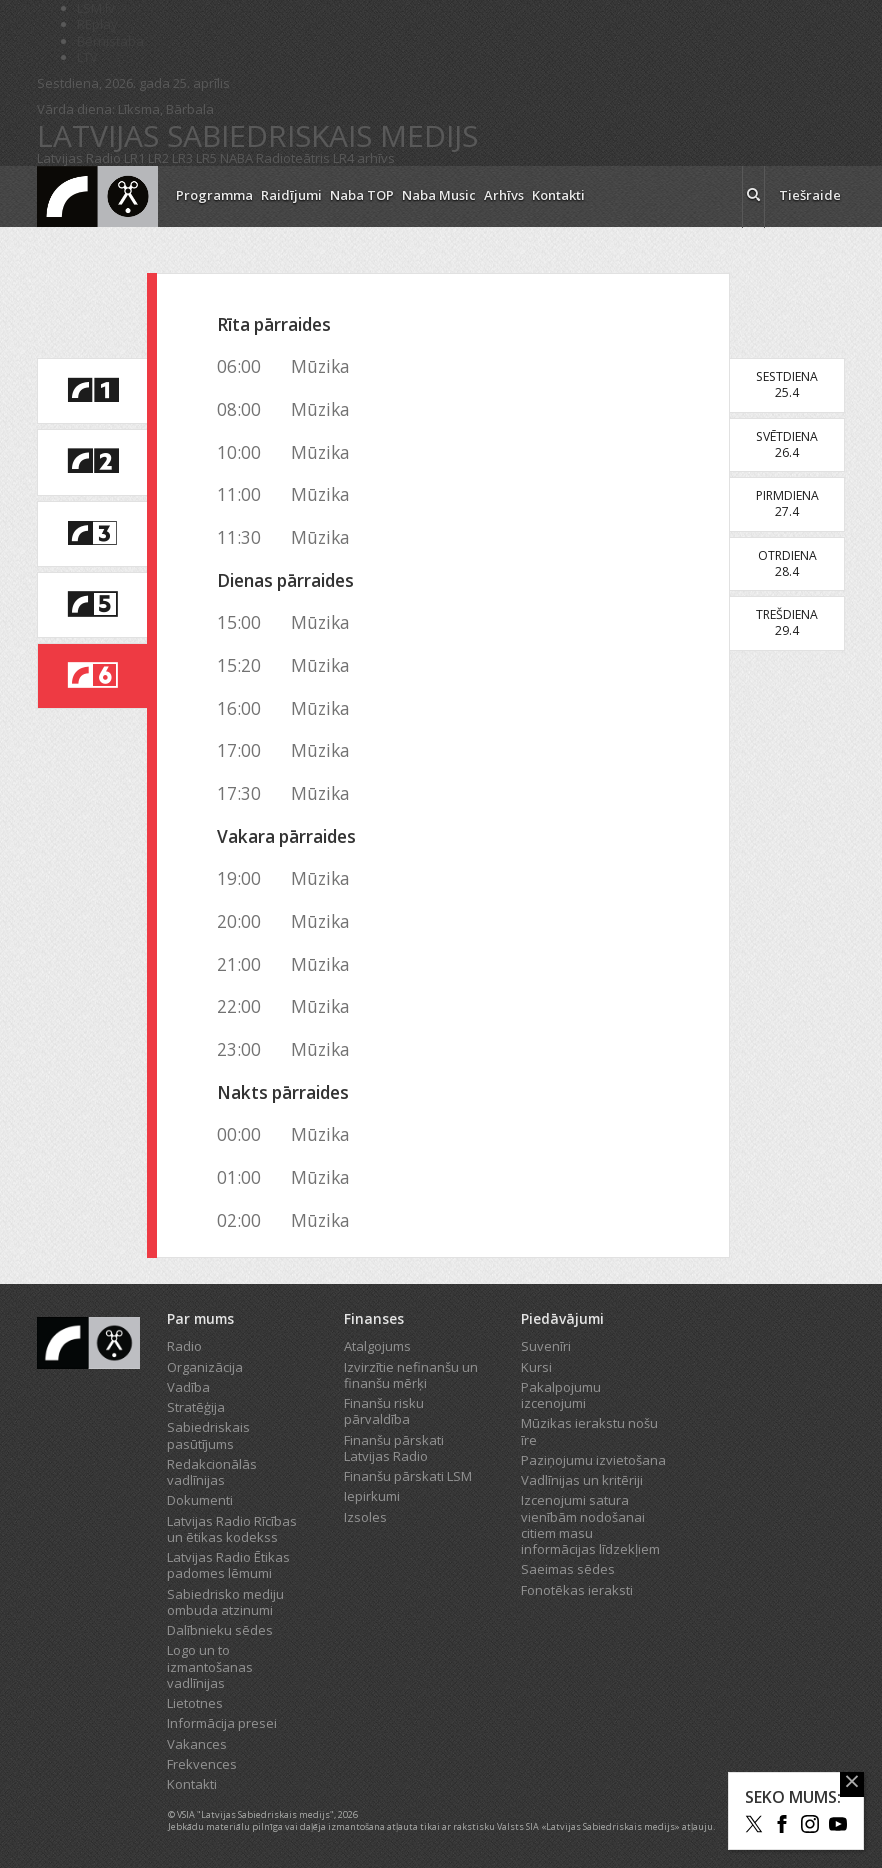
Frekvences (202, 1764)
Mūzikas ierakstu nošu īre (589, 1431)
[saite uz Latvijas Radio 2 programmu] (92, 462)
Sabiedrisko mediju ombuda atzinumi (225, 1602)
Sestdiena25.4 (787, 384)
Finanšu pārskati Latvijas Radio (394, 1448)
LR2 (158, 158)
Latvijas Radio (79, 158)
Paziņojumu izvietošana (593, 1460)
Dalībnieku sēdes (220, 1630)
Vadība (188, 1387)
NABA (236, 158)
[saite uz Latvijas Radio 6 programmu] (92, 676)
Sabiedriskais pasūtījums (208, 1435)
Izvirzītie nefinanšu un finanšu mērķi (411, 1375)
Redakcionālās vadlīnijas (212, 1472)
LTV (87, 57)
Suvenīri (546, 1346)
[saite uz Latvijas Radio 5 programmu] (92, 605)
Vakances (197, 1744)
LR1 (134, 158)
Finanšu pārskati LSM (408, 1476)
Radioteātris (293, 158)
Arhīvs (504, 195)
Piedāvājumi (562, 1318)
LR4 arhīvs (364, 158)
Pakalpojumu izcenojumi (561, 1395)
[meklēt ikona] (753, 197)
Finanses (374, 1318)
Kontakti (558, 195)
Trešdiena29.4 (787, 622)
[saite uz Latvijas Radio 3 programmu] (92, 534)
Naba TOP (362, 195)
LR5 (206, 158)
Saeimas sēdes (568, 1569)
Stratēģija (196, 1407)
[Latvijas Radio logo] (97, 196)
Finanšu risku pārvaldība (384, 1411)
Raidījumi (291, 195)
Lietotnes (195, 1703)
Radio (184, 1346)
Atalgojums (377, 1346)
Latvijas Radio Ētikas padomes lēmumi (228, 1565)
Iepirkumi (372, 1496)
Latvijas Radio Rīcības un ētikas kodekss (232, 1529)
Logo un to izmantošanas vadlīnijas (210, 1666)
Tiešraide (810, 195)
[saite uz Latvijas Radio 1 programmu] (92, 391)
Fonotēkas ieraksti (577, 1590)
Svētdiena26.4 (787, 444)
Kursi (536, 1367)
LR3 (182, 158)
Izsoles (365, 1517)
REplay (97, 24)
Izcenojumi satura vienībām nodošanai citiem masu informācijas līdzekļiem (590, 1524)
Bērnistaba (110, 41)
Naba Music (439, 195)
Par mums (200, 1318)
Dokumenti (200, 1500)
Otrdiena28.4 (787, 563)
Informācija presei (222, 1723)
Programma (214, 195)
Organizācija (205, 1367)
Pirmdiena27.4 (787, 503)
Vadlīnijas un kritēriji (582, 1480)
